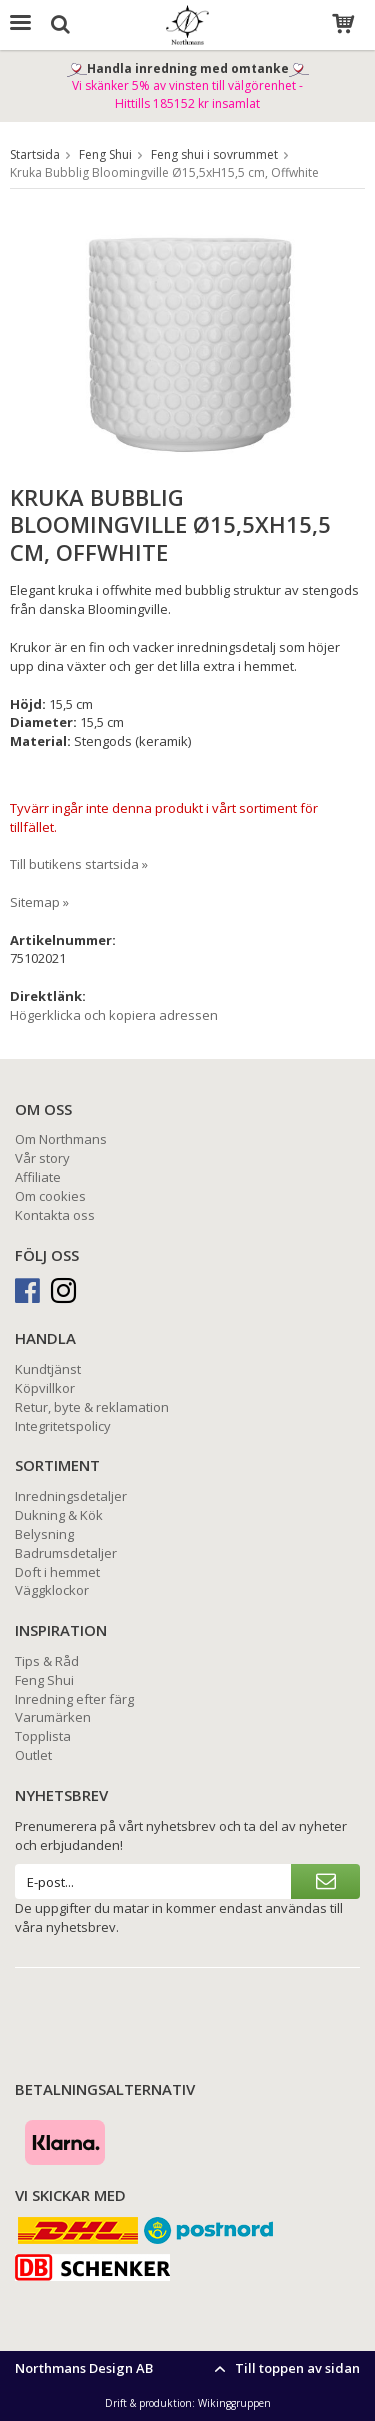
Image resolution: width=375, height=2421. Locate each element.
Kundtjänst (48, 1369)
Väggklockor (52, 1590)
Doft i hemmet (57, 1572)
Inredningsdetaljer (71, 1496)
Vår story (42, 1158)
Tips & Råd (47, 1661)
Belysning (44, 1534)
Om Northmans (61, 1139)
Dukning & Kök (59, 1515)
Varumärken (53, 1717)
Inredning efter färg (74, 1699)
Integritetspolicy (63, 1426)
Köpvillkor (45, 1388)
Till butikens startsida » (79, 864)
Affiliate (38, 1177)
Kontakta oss (55, 1215)
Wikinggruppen (234, 2403)
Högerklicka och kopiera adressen (114, 1015)
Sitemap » (39, 902)
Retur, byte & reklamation (92, 1407)
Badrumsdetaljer (66, 1553)
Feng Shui (44, 1680)
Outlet (33, 1755)
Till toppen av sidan (284, 2368)
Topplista (43, 1736)
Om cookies (50, 1196)
